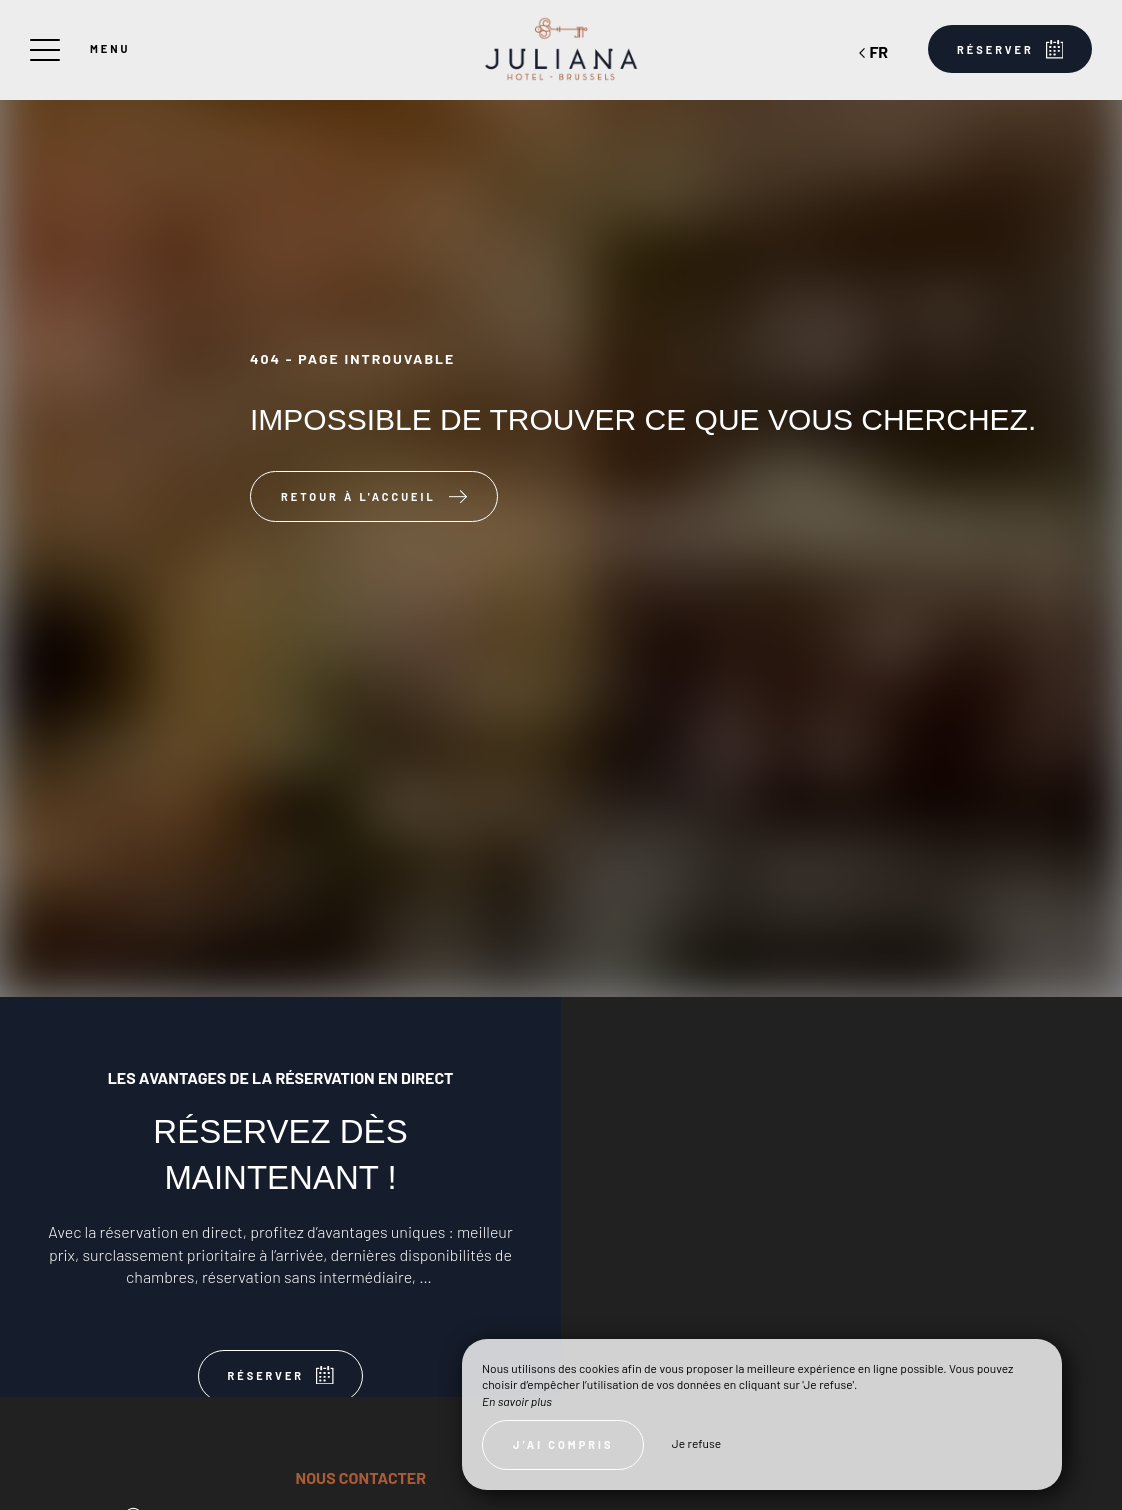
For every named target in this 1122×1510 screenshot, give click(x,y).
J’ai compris (563, 1444)
